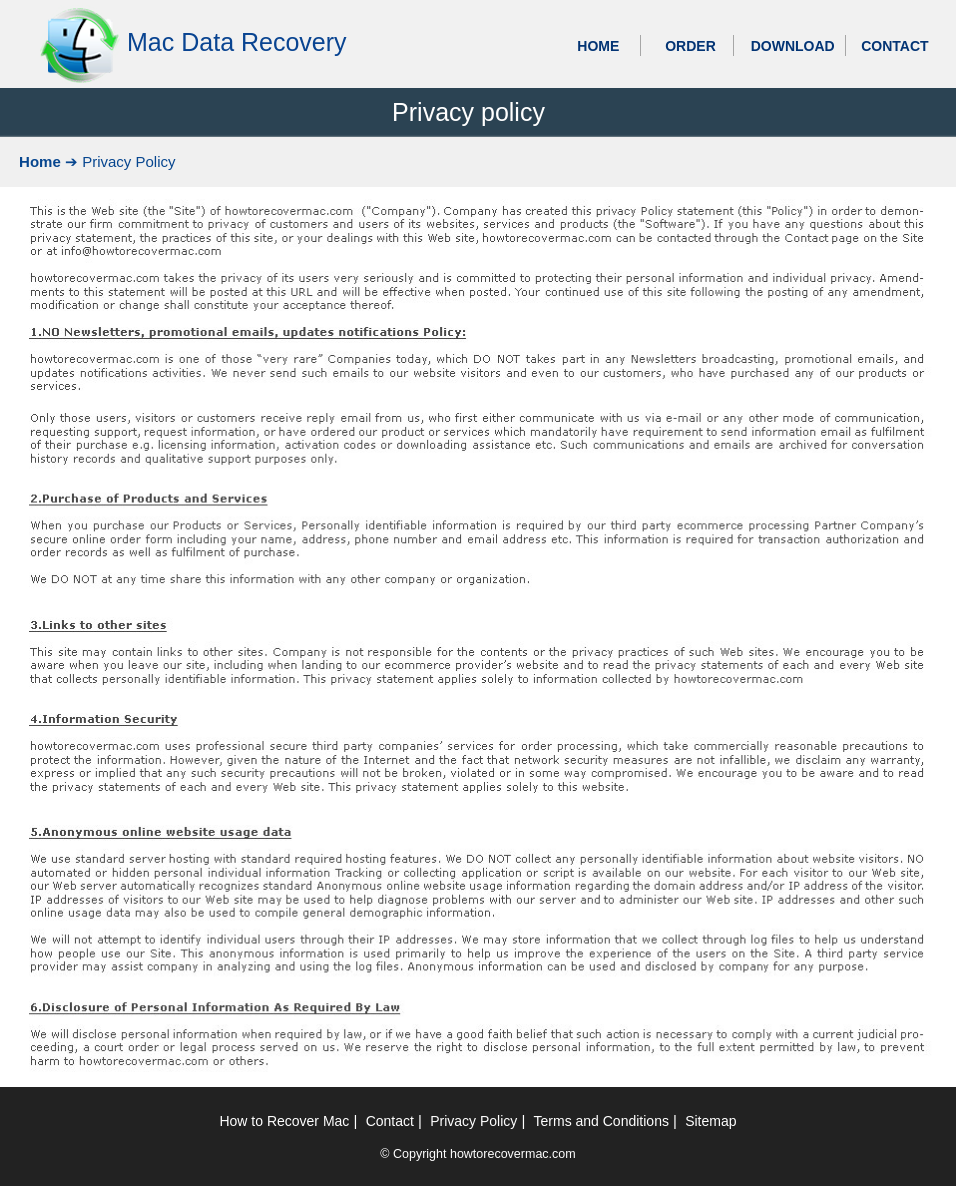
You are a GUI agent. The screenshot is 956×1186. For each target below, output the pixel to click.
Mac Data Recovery (237, 42)
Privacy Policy (473, 1121)
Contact (390, 1121)
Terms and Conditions (601, 1121)
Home (40, 161)
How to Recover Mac (284, 1121)
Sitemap (710, 1121)
